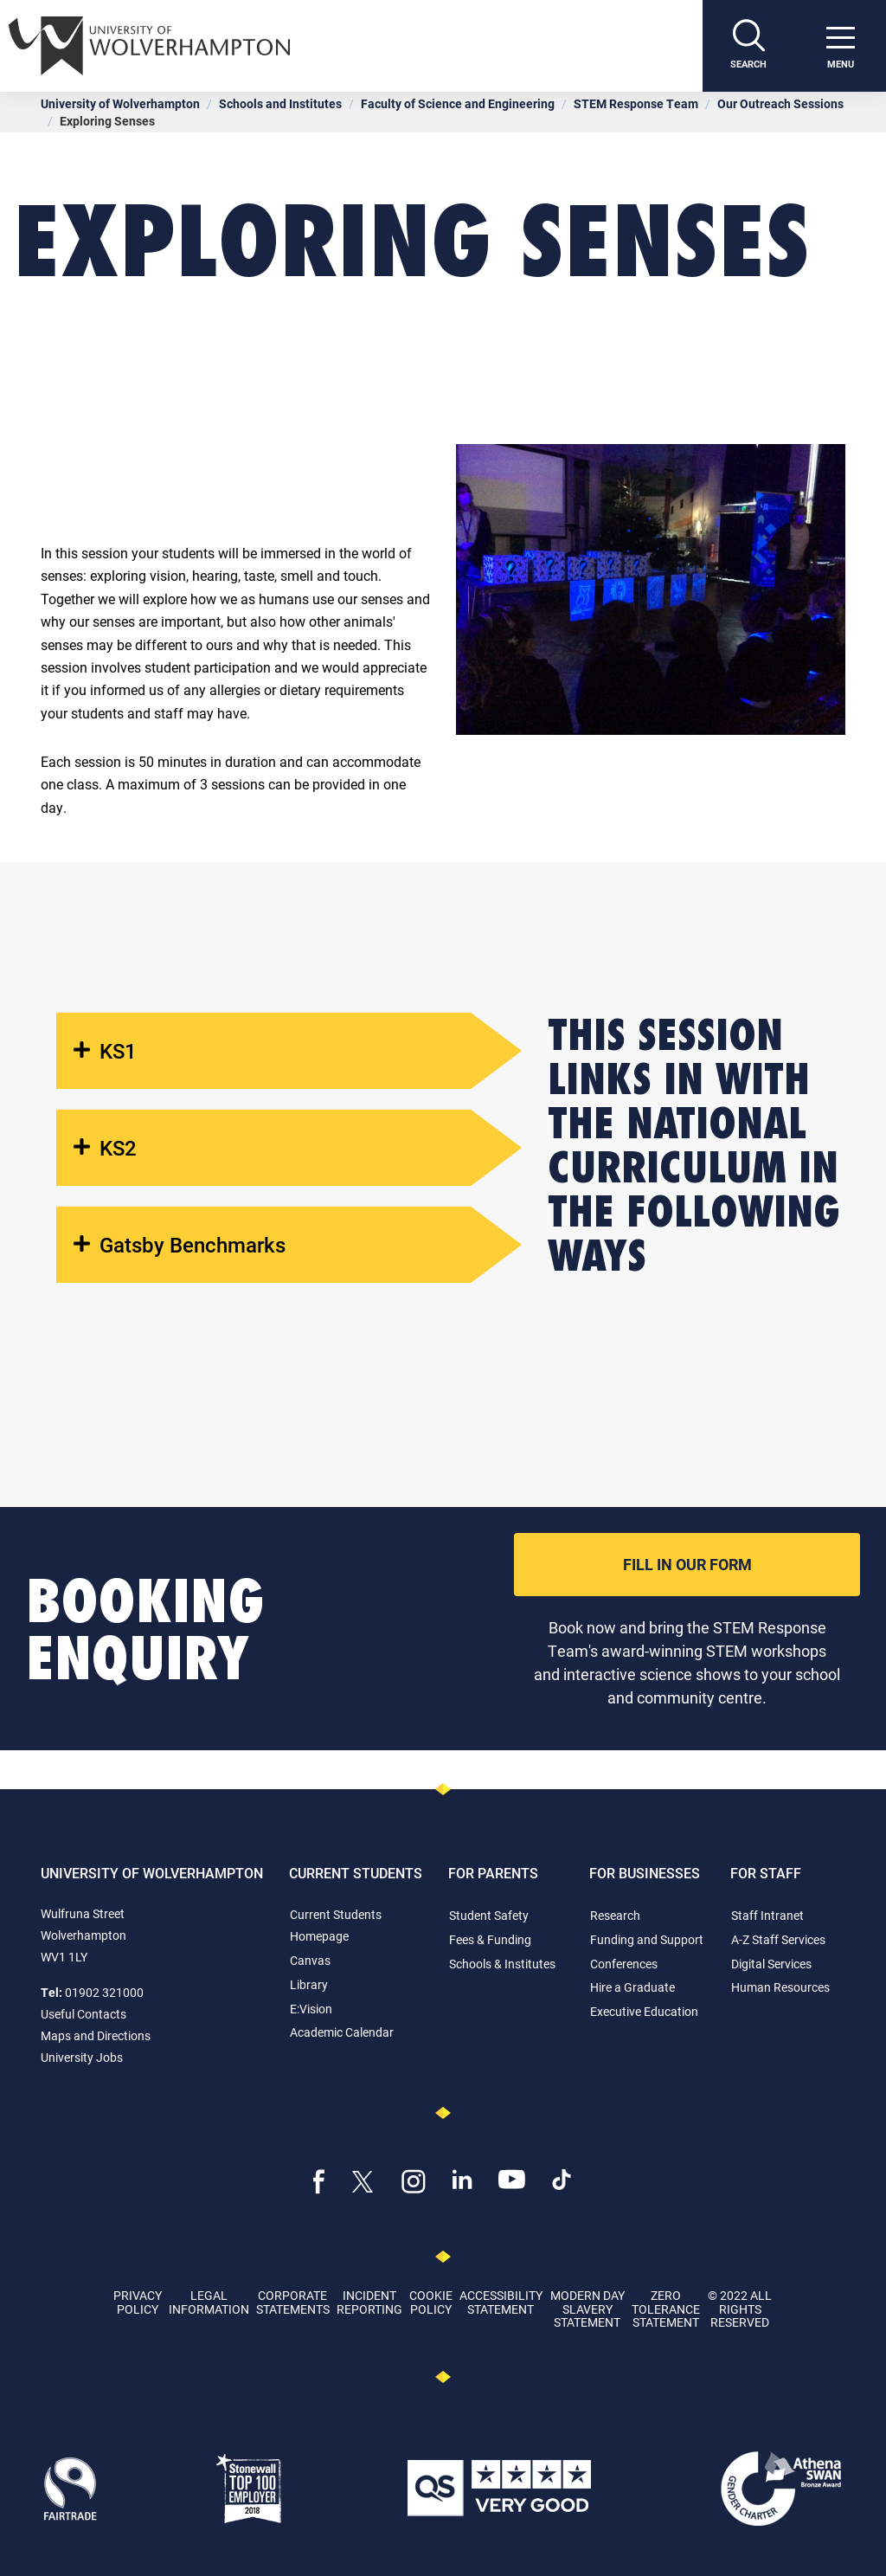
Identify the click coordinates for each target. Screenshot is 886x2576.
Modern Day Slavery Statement (587, 2308)
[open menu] (840, 46)
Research (615, 1915)
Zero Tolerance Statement (666, 2308)
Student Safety (489, 1915)
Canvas (310, 1960)
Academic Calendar (342, 2032)
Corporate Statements (293, 2301)
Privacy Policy (137, 2301)
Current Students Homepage (336, 1925)
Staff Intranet (767, 1915)
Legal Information (209, 2301)
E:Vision (311, 2008)
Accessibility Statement (501, 2301)
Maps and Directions (96, 2035)
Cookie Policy (431, 2301)
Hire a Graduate (632, 1987)
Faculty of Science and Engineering (458, 103)
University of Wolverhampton (120, 103)
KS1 (105, 1051)
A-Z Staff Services (778, 1939)
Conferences (624, 1963)
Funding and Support (646, 1939)
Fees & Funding (490, 1939)
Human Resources (780, 1987)
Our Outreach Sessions (780, 103)
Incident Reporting (369, 2301)
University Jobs (82, 2057)
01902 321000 (104, 1992)
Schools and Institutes (280, 103)
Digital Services (771, 1963)
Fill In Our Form (687, 1564)
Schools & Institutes (502, 1963)
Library (309, 1984)
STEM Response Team (636, 103)
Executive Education (644, 2011)
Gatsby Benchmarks (180, 1245)
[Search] (748, 46)
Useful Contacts (83, 2014)
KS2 (105, 1148)
